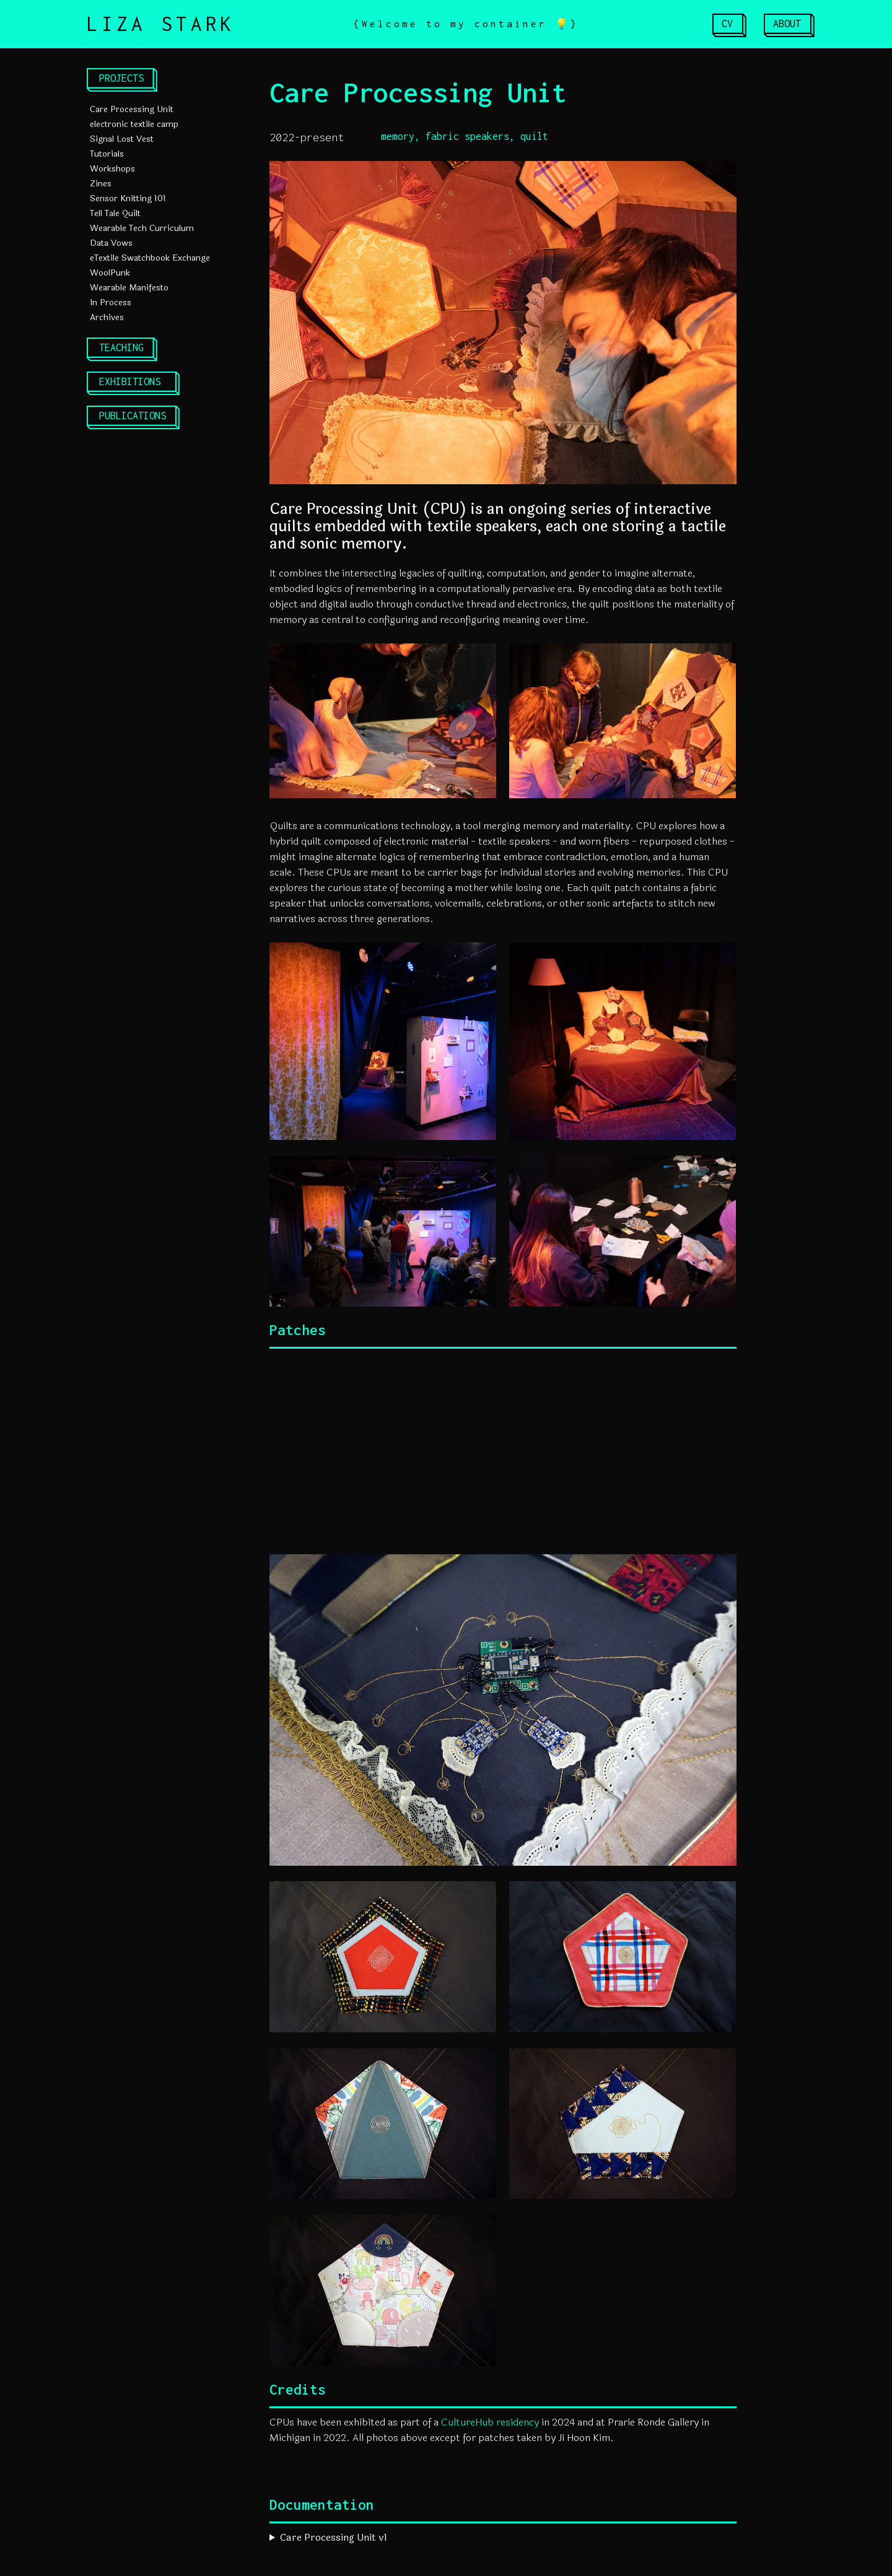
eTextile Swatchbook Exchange (150, 257)
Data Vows (111, 243)
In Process (110, 302)
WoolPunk (110, 272)
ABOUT (787, 23)
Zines (101, 183)
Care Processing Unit (131, 109)
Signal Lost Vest (122, 139)
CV (727, 23)
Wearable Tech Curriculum (142, 228)
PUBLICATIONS (132, 415)
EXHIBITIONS (129, 381)
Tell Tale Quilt (115, 213)
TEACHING (121, 347)
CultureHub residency (490, 2422)
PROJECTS (121, 78)
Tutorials (107, 153)
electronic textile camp (134, 124)
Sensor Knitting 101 (128, 198)
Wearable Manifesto (129, 287)
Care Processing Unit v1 (333, 2537)
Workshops (112, 168)
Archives (107, 317)
